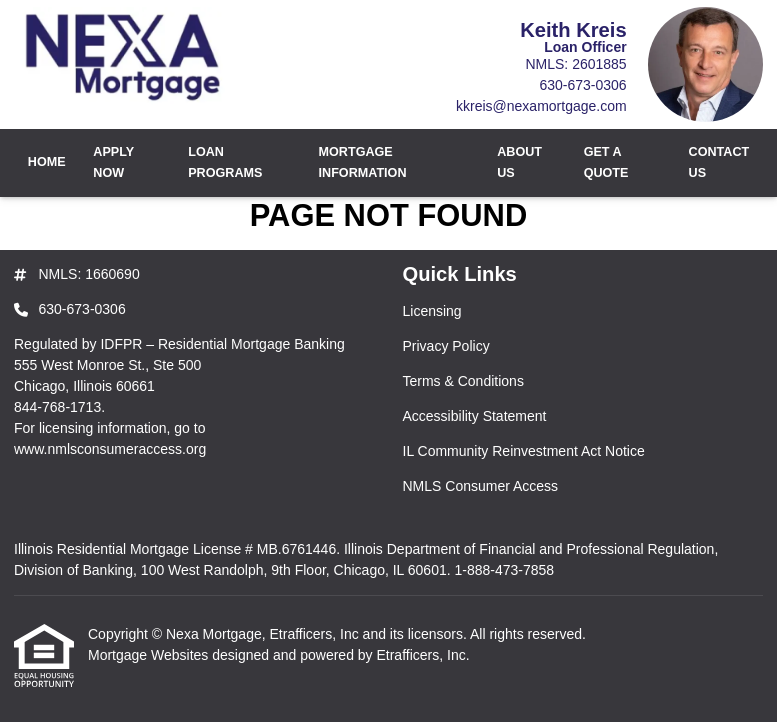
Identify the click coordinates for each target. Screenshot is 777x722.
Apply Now (113, 162)
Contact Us (719, 162)
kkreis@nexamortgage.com (541, 106)
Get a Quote (606, 162)
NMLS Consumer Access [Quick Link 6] (481, 486)
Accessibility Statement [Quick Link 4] (475, 416)
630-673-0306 (582, 85)
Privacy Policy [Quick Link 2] (446, 346)
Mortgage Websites (150, 655)
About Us (519, 162)
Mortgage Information (363, 162)
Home (47, 162)
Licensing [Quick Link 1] (432, 311)
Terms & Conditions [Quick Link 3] (463, 381)
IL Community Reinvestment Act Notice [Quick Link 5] (524, 451)
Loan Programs (225, 162)
